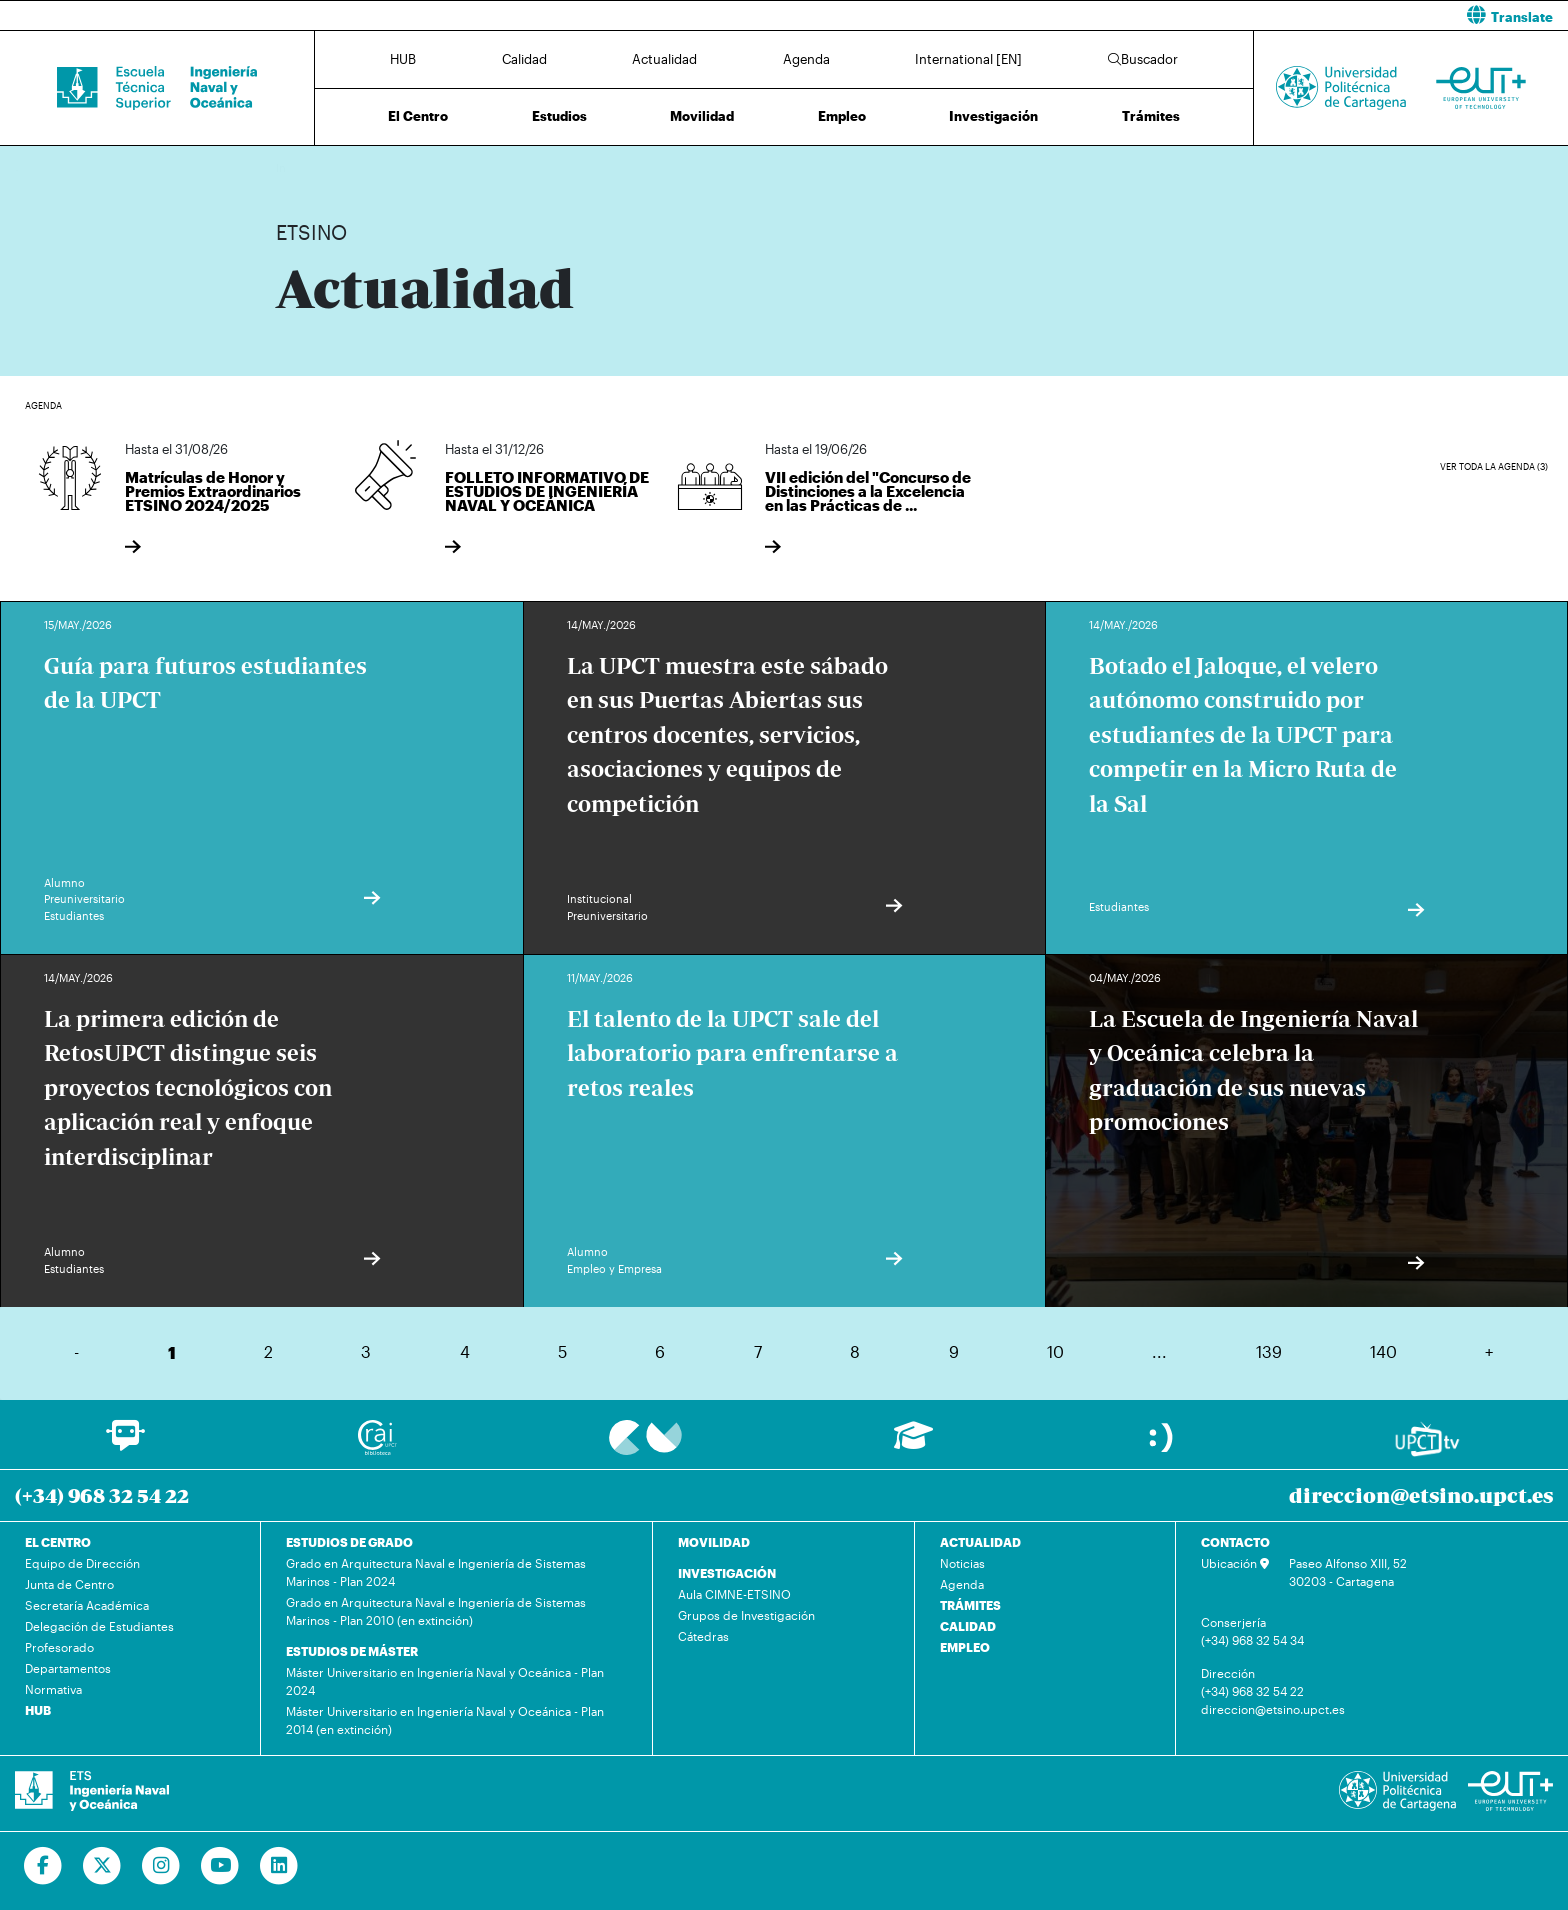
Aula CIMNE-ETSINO (734, 1594)
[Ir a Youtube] (220, 1866)
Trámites (1151, 116)
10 (1055, 1351)
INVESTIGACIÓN (727, 1573)
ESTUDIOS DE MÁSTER (352, 1651)
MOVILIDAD (714, 1542)
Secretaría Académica (87, 1605)
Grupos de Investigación (746, 1615)
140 (1383, 1351)
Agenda (806, 59)
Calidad (524, 59)
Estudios (559, 116)
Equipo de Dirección (82, 1563)
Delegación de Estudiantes (99, 1626)
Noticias (962, 1563)
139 (1269, 1351)
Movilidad (702, 116)
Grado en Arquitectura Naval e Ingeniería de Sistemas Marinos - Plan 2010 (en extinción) (436, 1611)
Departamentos (68, 1668)
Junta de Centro (69, 1584)
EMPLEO (965, 1647)
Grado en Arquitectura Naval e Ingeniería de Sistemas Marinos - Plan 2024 (436, 1572)
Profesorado (59, 1647)
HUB (403, 59)
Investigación (993, 116)
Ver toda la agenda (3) (1494, 466)
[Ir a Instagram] (161, 1866)
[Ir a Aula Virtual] (913, 1444)
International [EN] (968, 59)
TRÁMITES (970, 1605)
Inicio (292, 167)
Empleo (842, 116)
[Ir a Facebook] (43, 1866)
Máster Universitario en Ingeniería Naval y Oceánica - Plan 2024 (445, 1681)
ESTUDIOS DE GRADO (349, 1542)
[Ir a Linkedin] (279, 1866)
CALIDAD (968, 1626)
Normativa (53, 1689)
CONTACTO (1235, 1542)
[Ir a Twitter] (102, 1866)
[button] (1183, 15)
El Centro (418, 116)
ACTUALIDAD (980, 1542)
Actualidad (664, 59)
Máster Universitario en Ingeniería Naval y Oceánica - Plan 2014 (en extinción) (445, 1720)
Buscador (1143, 59)
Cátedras (703, 1636)
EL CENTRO (58, 1542)
